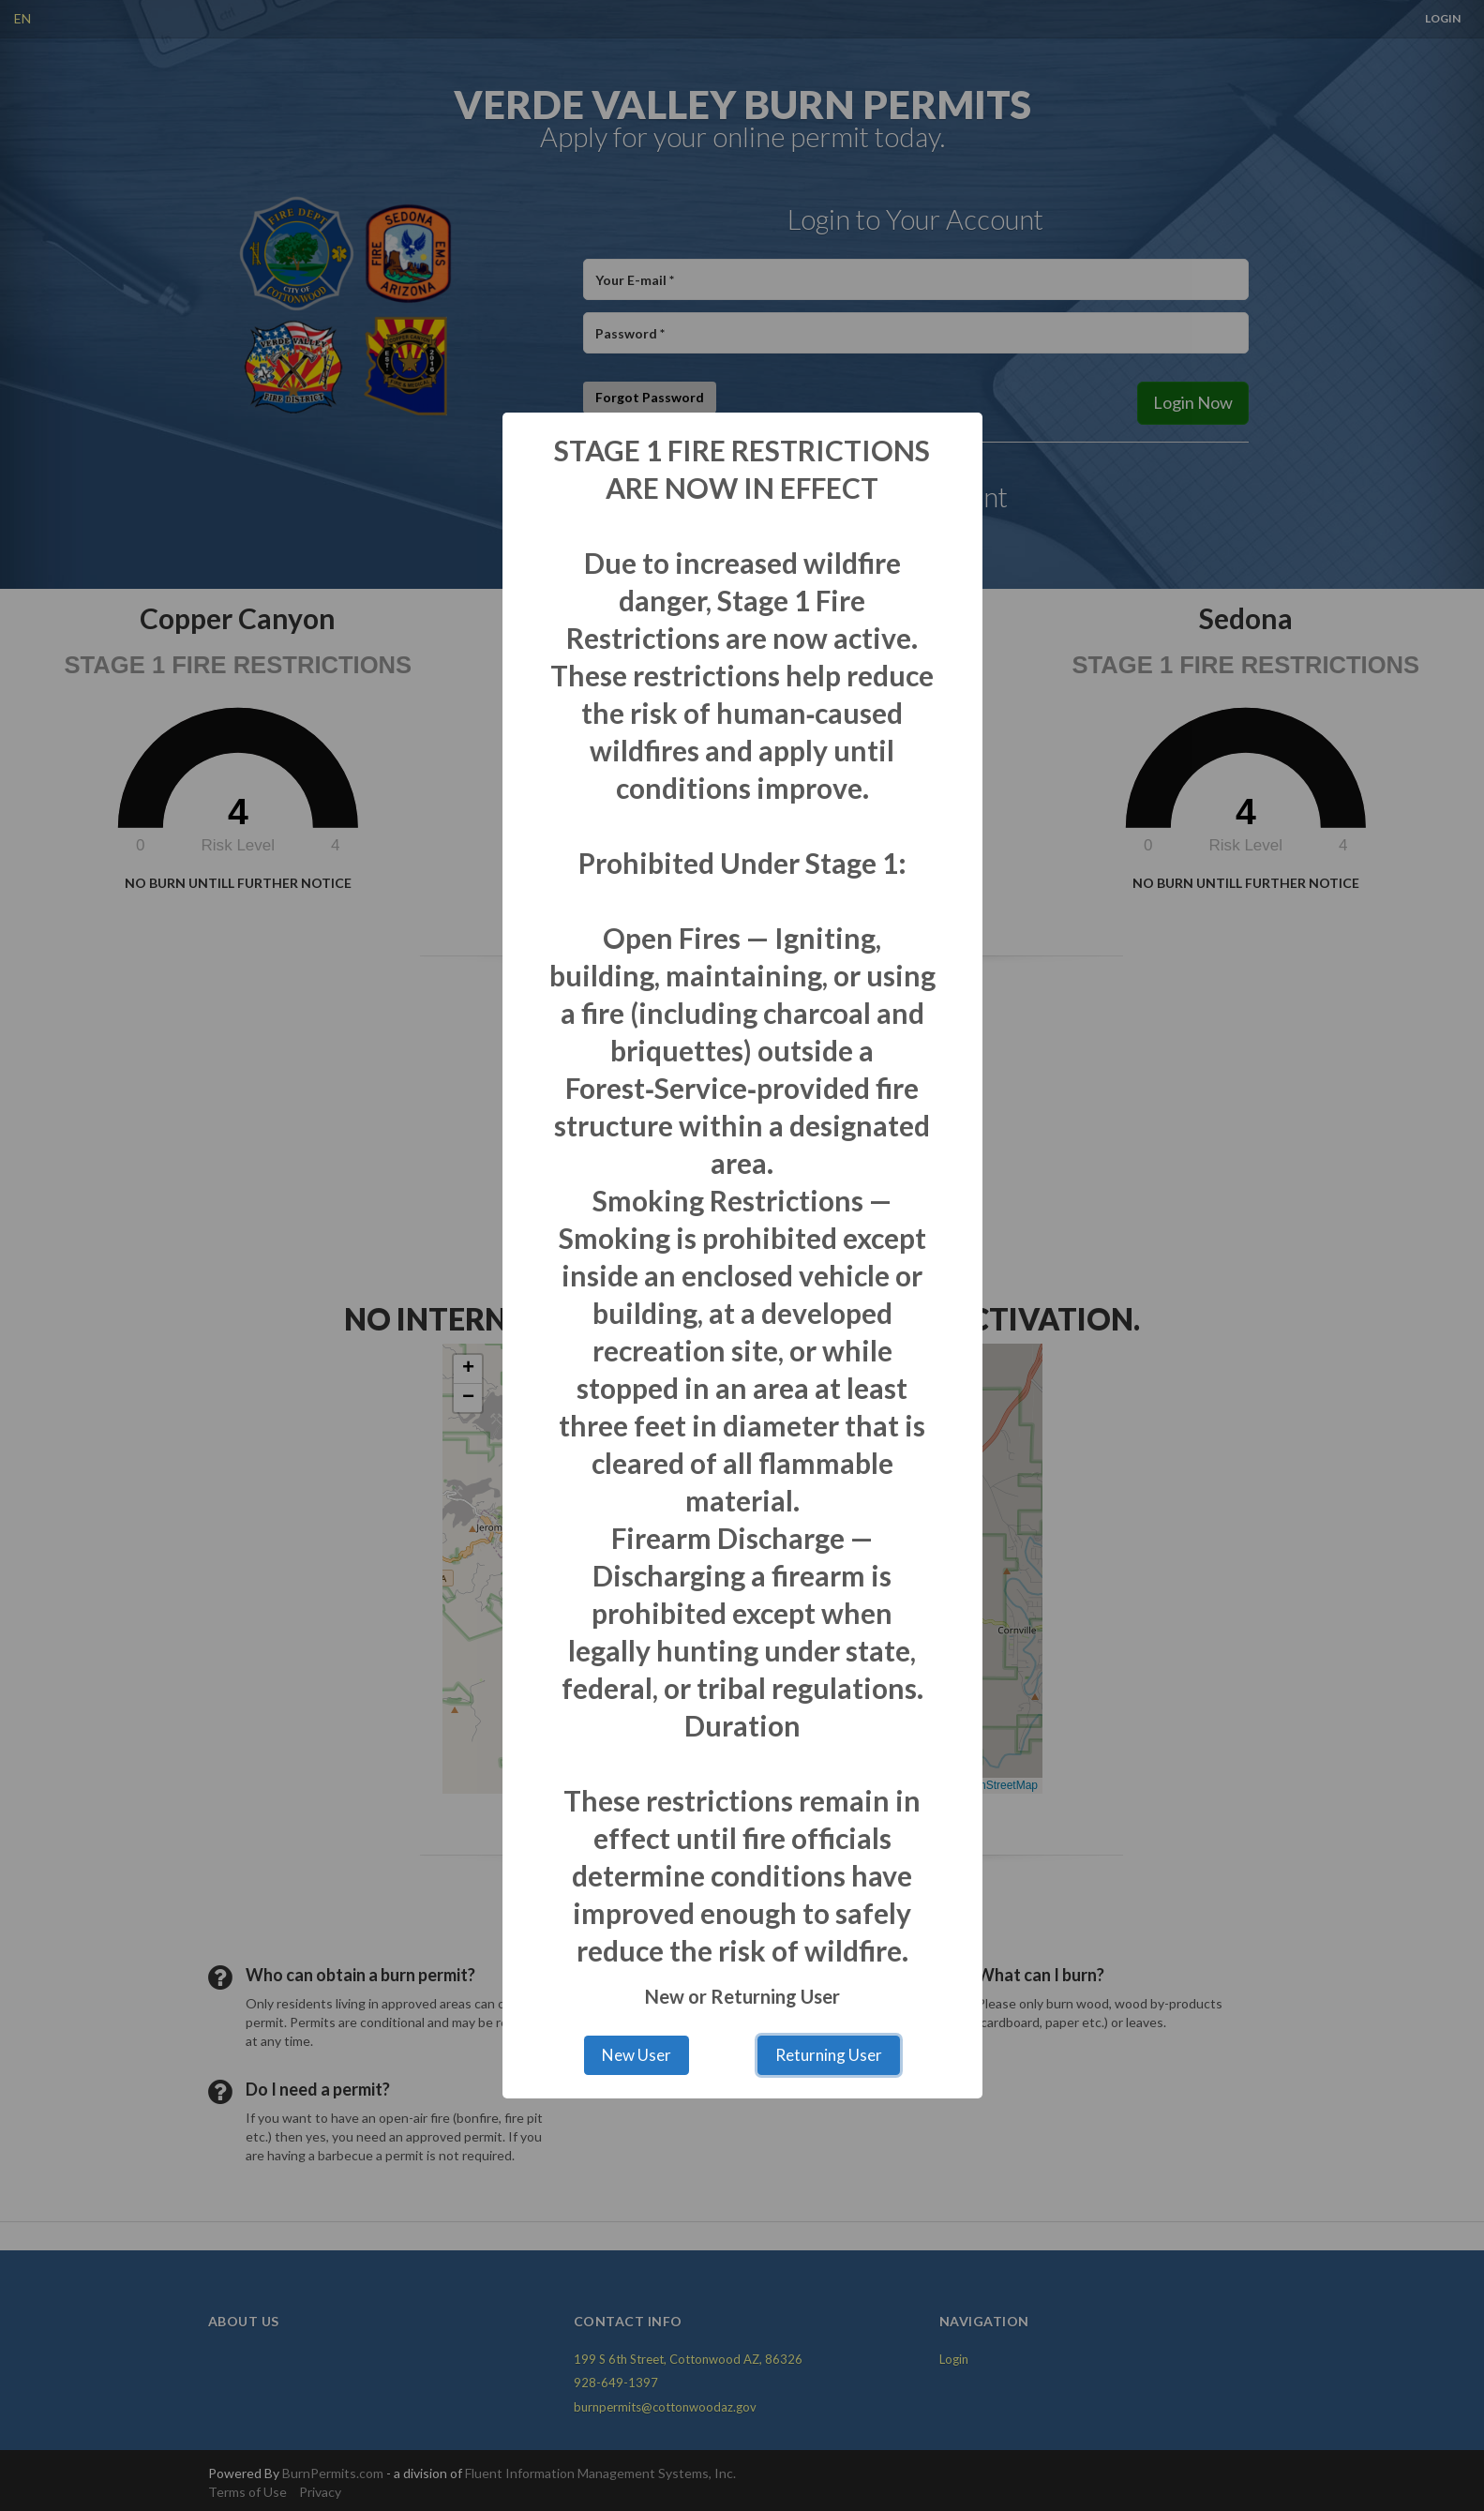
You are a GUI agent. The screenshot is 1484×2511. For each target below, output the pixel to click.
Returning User (828, 2055)
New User (636, 2055)
